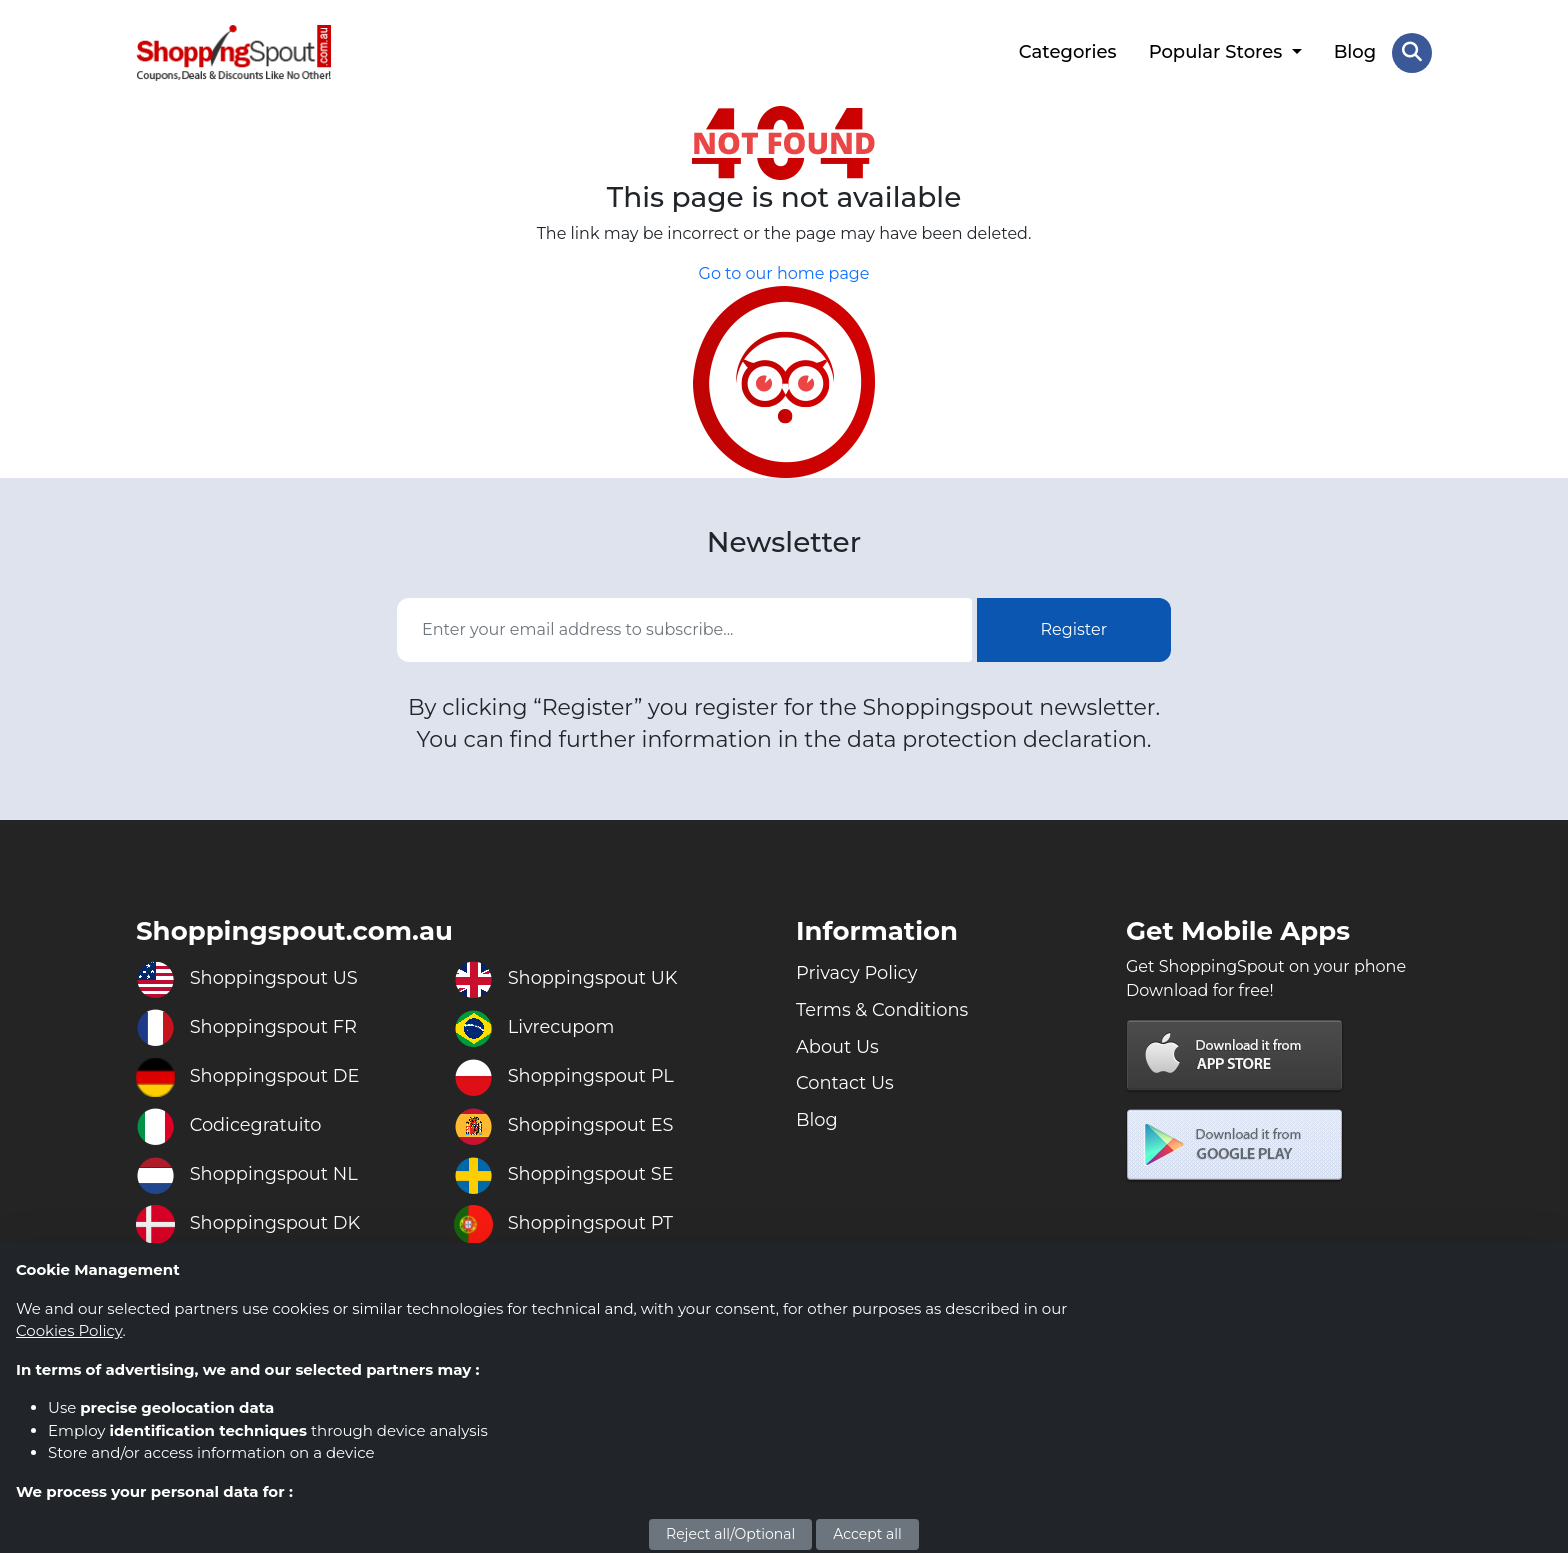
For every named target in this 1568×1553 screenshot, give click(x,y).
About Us (838, 1046)
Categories (1068, 52)
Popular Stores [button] (1217, 52)
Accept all (867, 1534)
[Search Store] (1412, 53)
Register (1074, 628)
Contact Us (845, 1083)
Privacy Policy (857, 972)
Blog (1355, 52)
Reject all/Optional (730, 1534)
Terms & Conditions (883, 1009)
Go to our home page (784, 273)
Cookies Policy (69, 1330)
